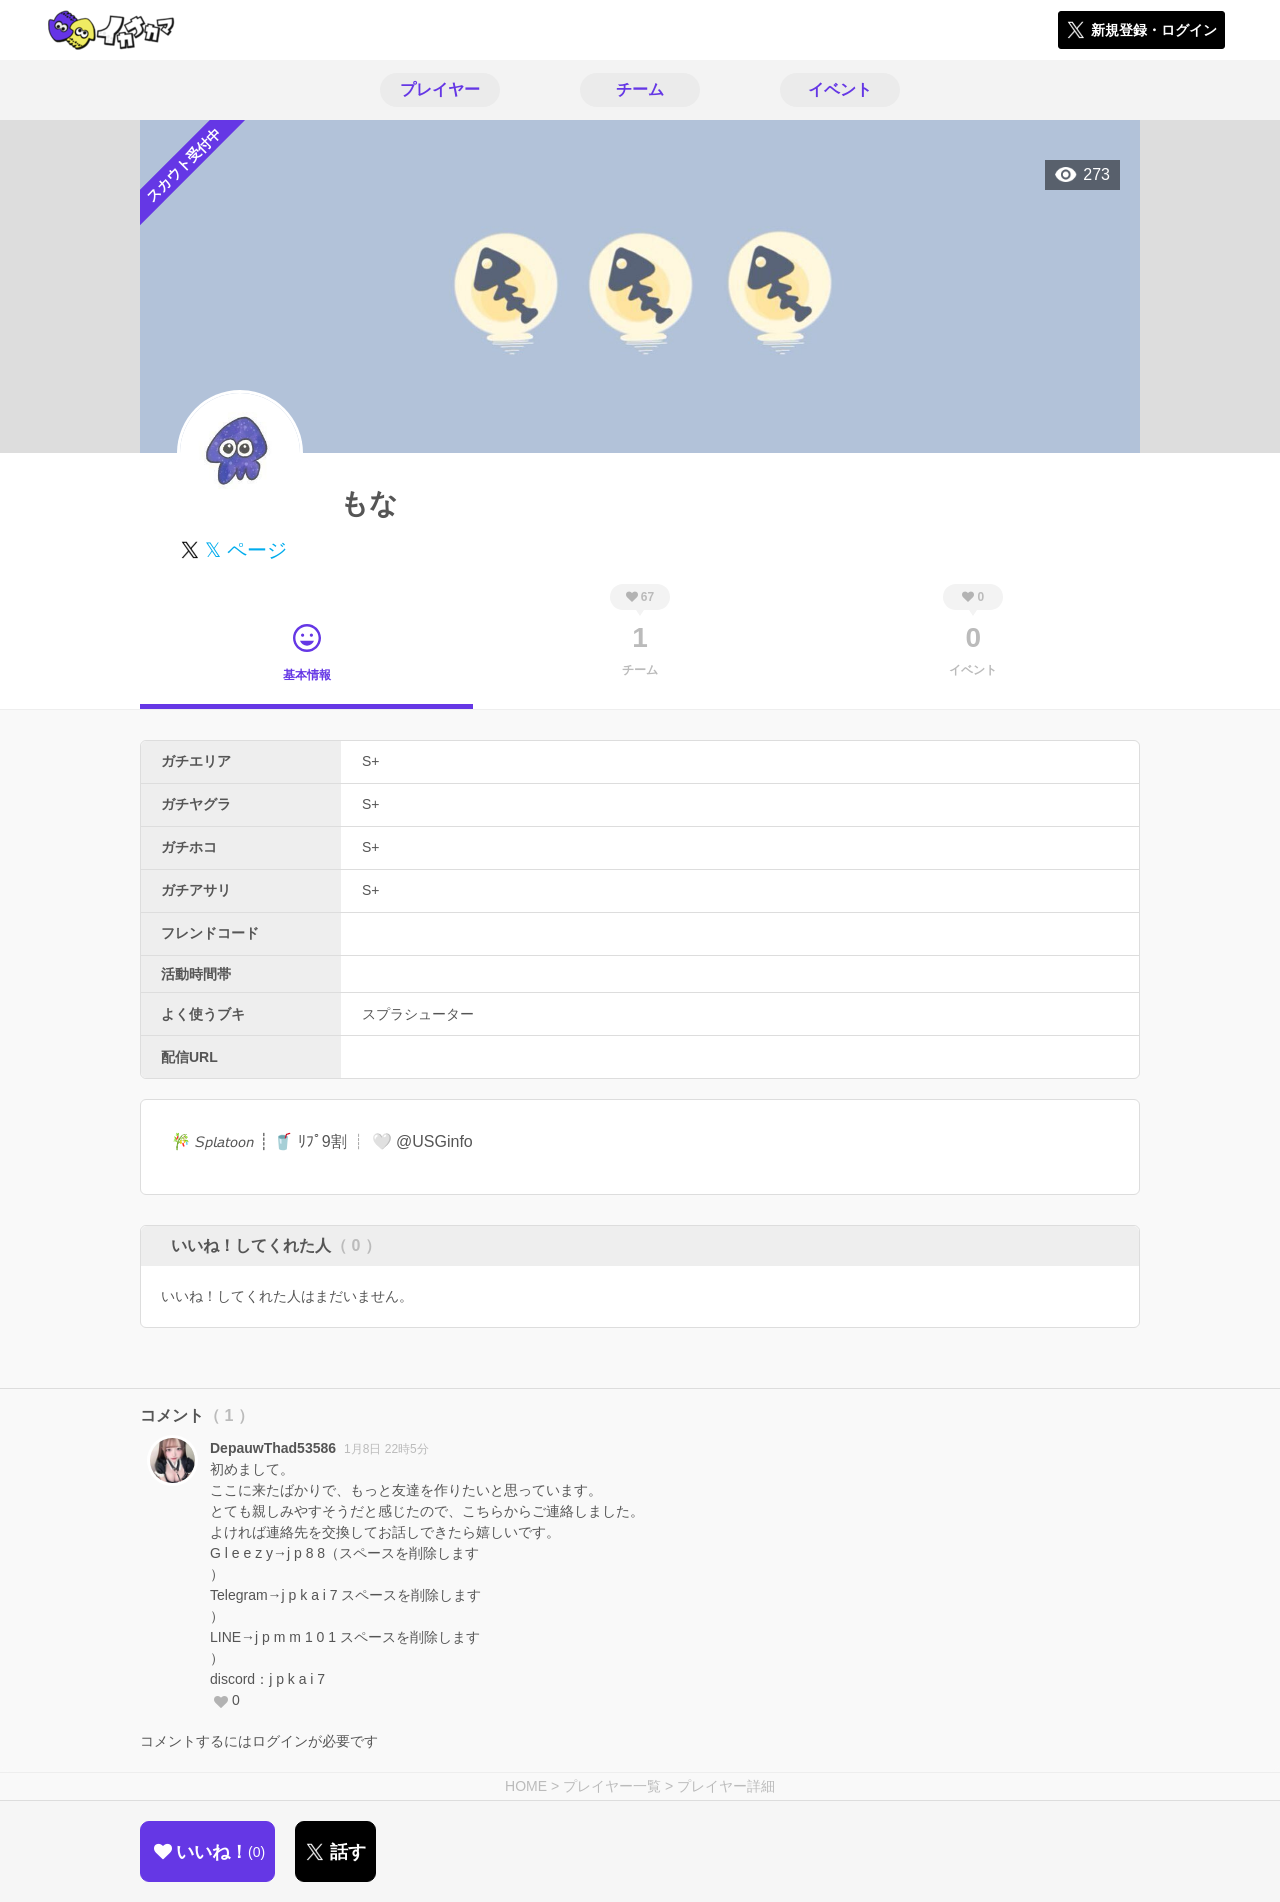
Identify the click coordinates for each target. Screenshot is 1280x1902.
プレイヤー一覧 (612, 1786)
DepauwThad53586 (273, 1448)
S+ (371, 761)
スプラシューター (418, 1014)
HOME (526, 1786)
